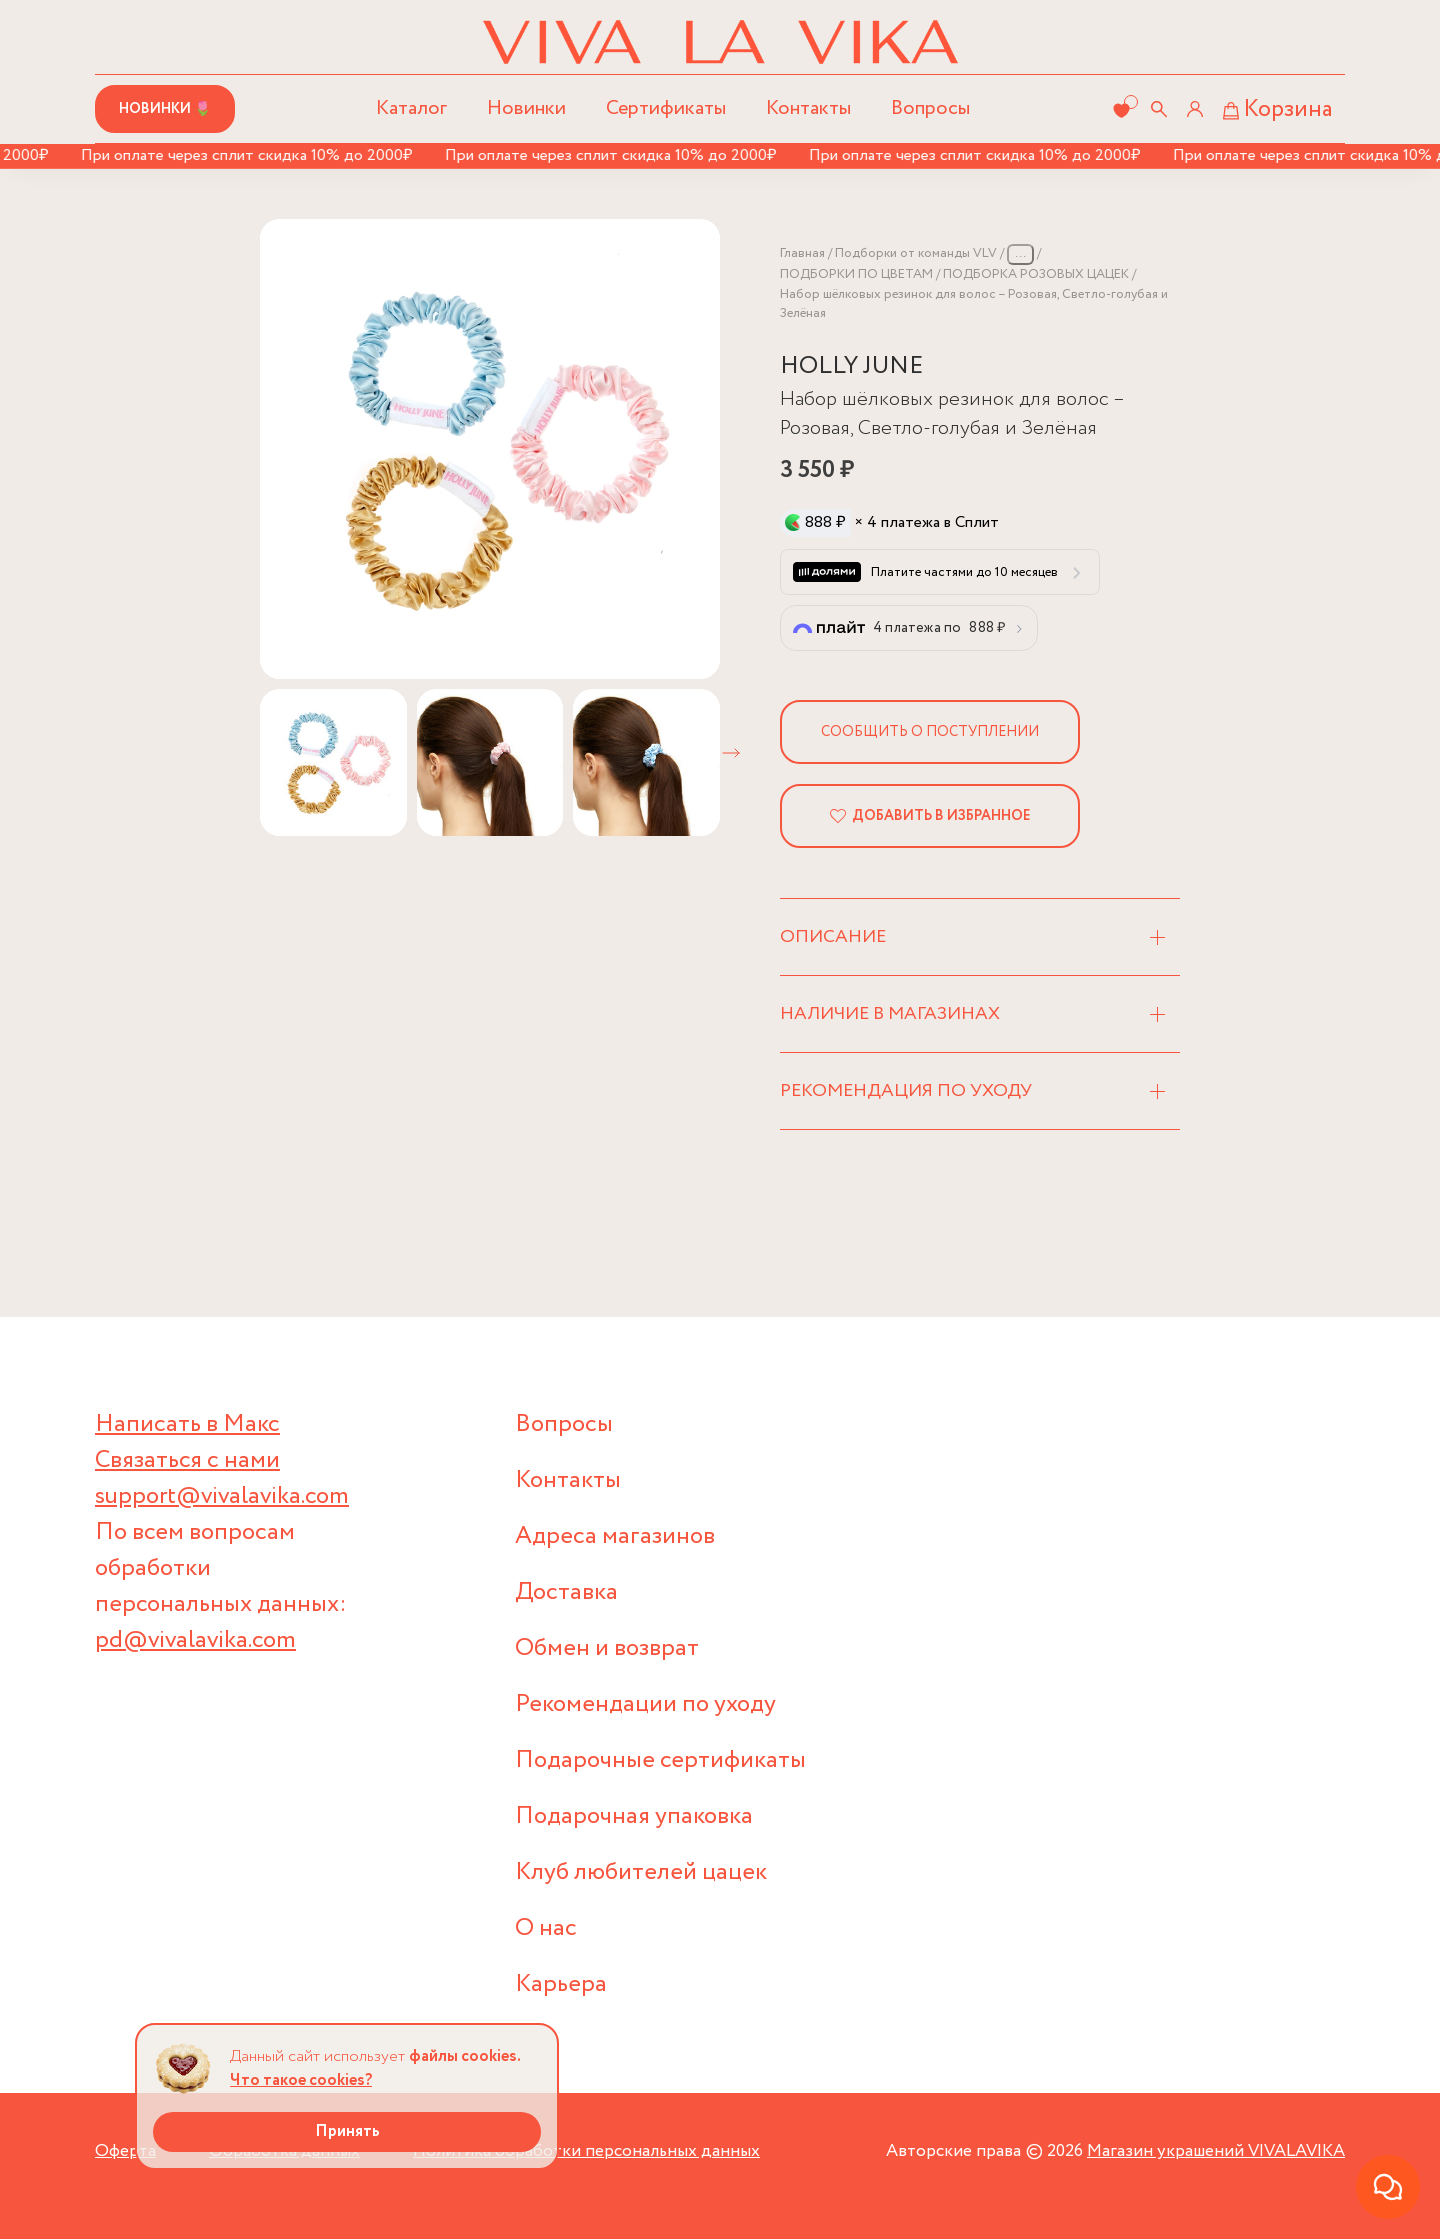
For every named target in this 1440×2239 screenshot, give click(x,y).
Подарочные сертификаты (660, 1760)
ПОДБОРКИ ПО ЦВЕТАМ (856, 274)
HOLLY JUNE (851, 366)
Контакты (808, 108)
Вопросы (930, 108)
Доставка (566, 1592)
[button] (731, 753)
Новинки (526, 108)
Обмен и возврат (607, 1648)
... (1020, 253)
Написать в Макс (187, 1424)
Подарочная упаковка (634, 1816)
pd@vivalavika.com (195, 1640)
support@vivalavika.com (222, 1496)
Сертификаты (666, 108)
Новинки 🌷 (165, 109)
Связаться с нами (187, 1460)
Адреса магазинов (615, 1536)
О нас (546, 1928)
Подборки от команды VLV (916, 253)
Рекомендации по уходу (645, 1704)
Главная (802, 253)
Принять (347, 2131)
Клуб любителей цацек (641, 1872)
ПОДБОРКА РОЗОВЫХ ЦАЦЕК (1036, 274)
